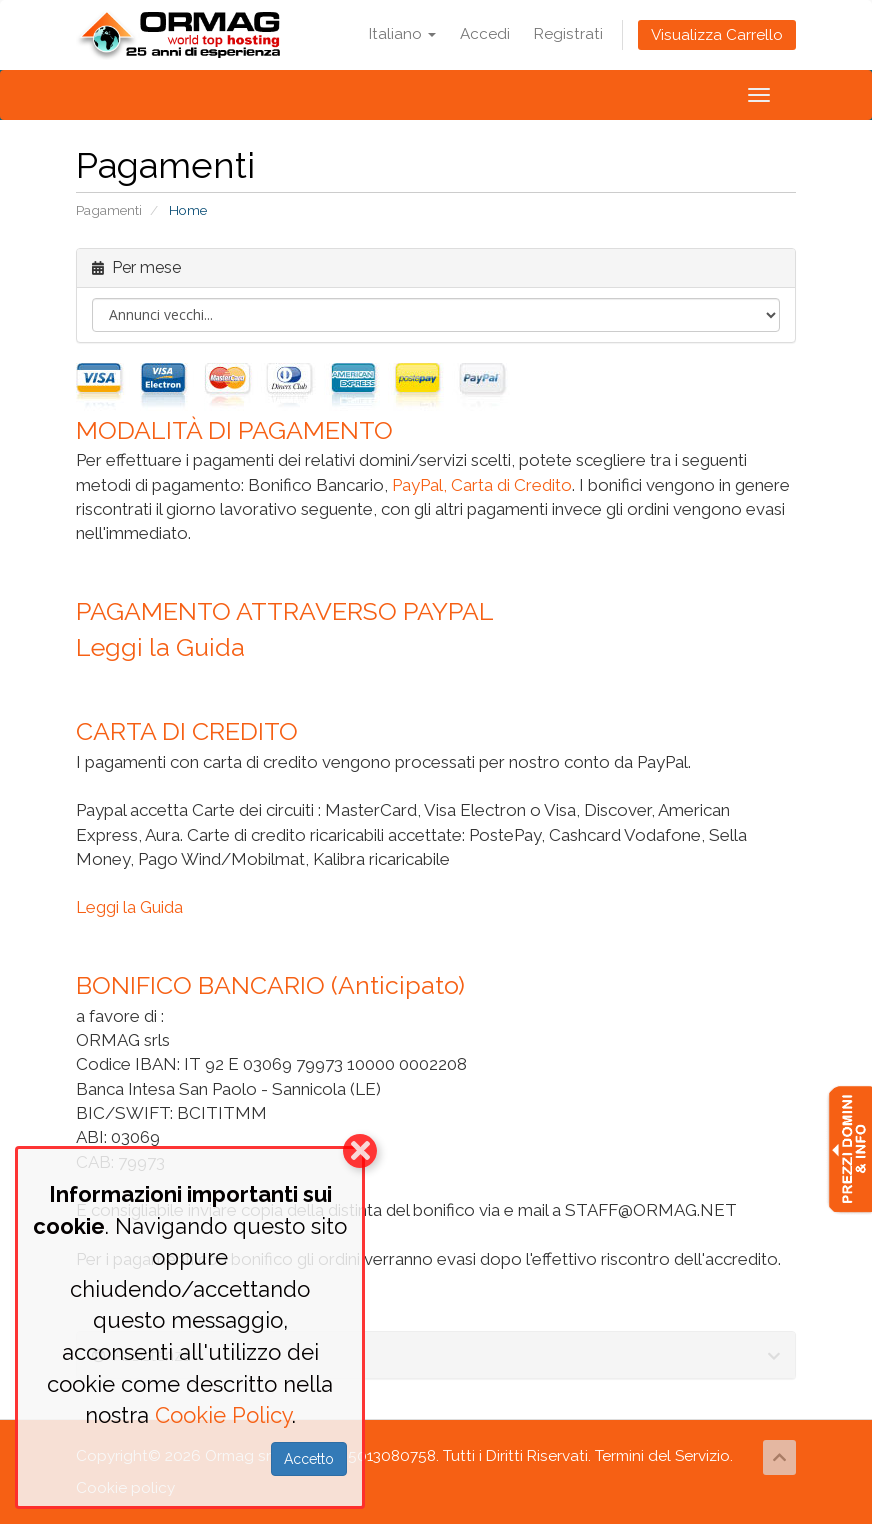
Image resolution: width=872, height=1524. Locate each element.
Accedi (485, 34)
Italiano (402, 34)
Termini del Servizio (662, 1456)
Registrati (568, 34)
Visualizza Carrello (717, 35)
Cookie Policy (223, 1415)
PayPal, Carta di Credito (482, 485)
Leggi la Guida (160, 647)
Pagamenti (109, 210)
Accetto (309, 1459)
